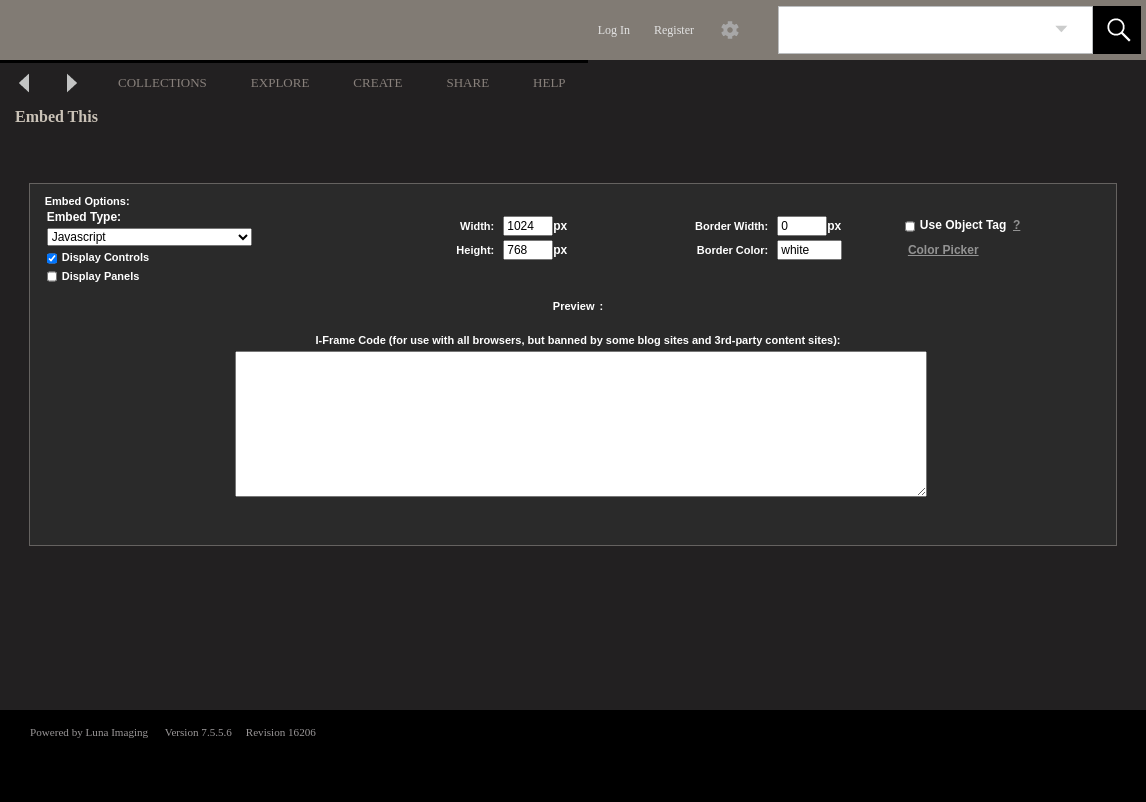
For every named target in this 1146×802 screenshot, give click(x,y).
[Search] (912, 30)
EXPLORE (280, 82)
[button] (1117, 30)
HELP (549, 82)
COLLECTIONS (162, 82)
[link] (1061, 29)
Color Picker (943, 250)
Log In (614, 30)
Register (674, 30)
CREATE (377, 82)
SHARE (467, 82)
